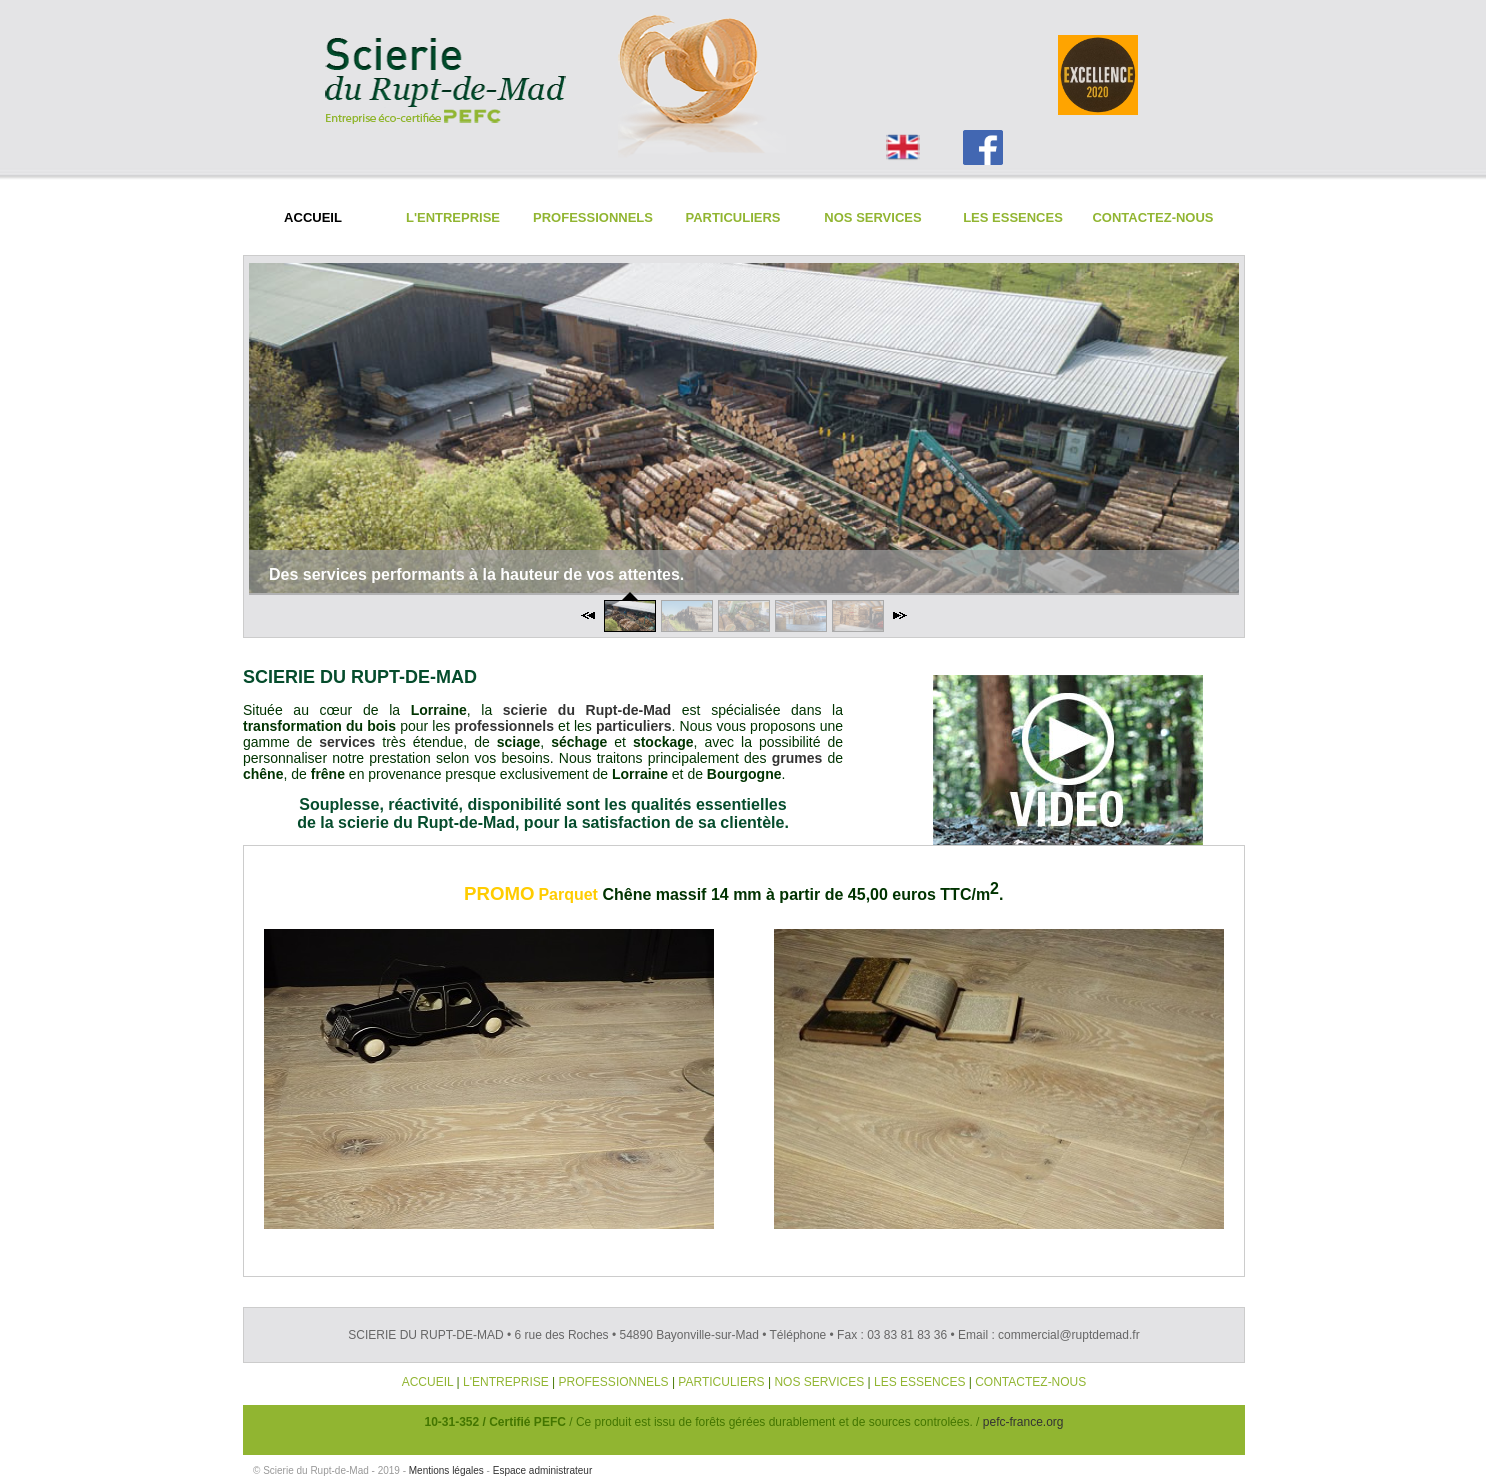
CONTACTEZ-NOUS (1030, 1382)
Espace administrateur (543, 1470)
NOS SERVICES (819, 1382)
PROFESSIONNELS (614, 1382)
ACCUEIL (428, 1382)
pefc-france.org (1023, 1422)
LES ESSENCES (919, 1382)
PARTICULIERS (721, 1382)
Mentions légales (446, 1470)
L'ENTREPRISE (506, 1382)
